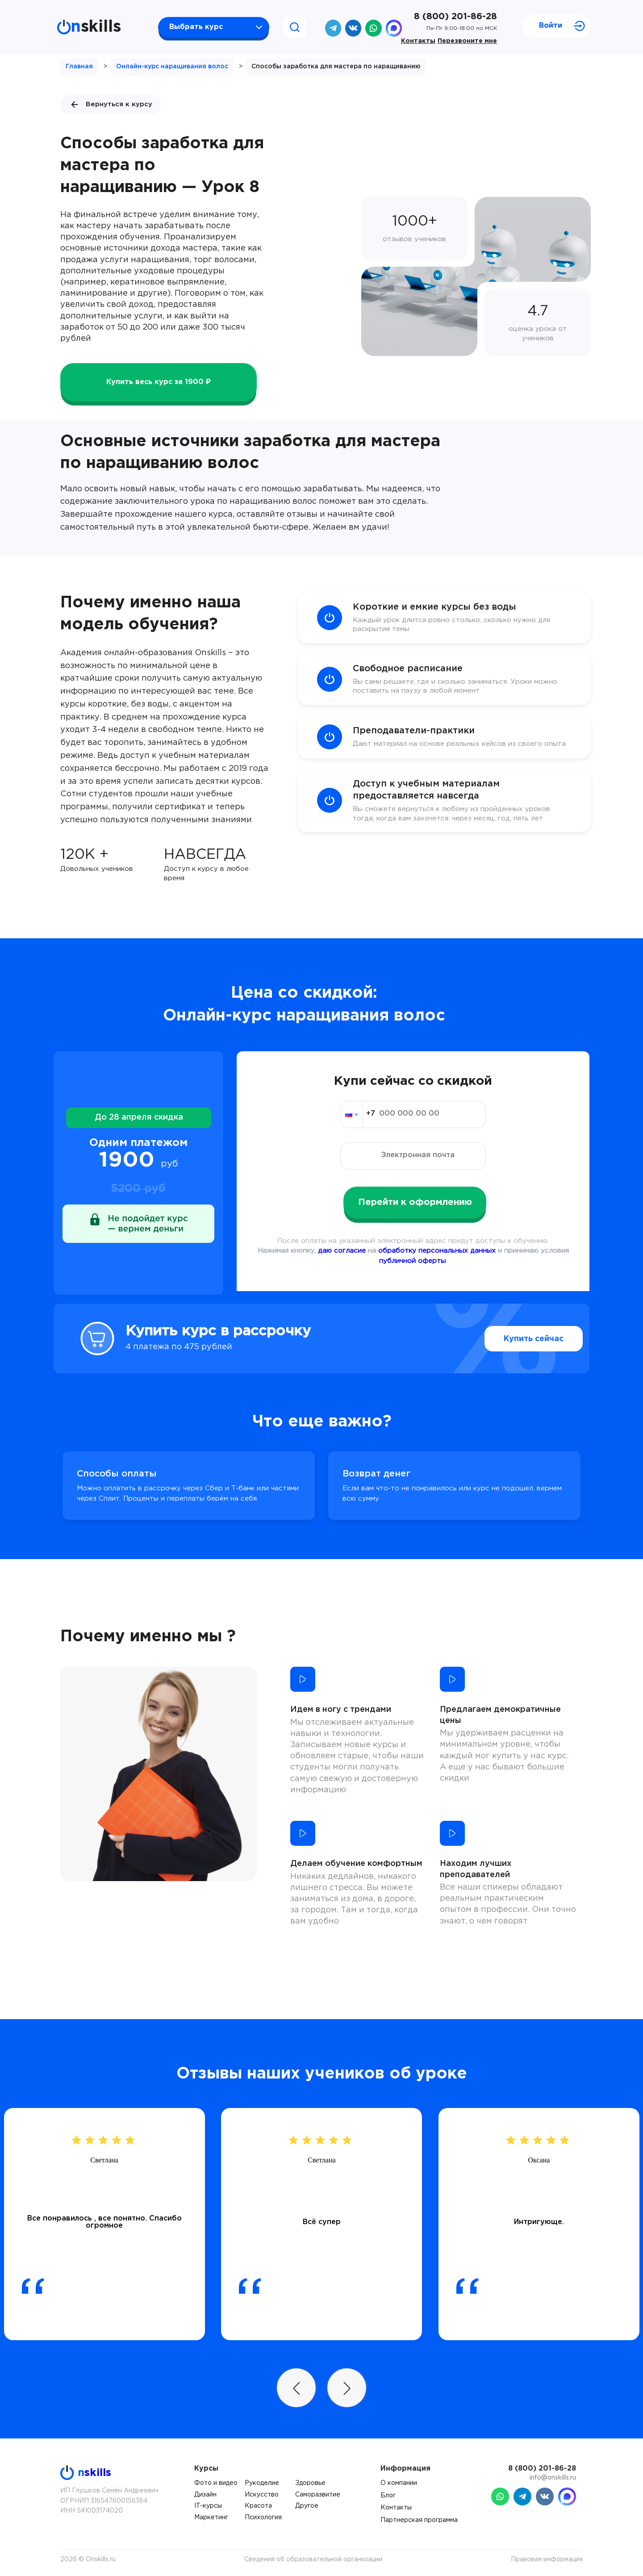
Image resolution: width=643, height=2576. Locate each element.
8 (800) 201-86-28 (455, 17)
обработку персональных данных (437, 1251)
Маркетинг (211, 2517)
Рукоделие (262, 2483)
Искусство (262, 2494)
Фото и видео (216, 2483)
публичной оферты (412, 1261)
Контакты (418, 41)
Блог (388, 2495)
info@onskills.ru (553, 2477)
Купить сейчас (513, 1338)
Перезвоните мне (467, 41)
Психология (263, 2517)
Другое (306, 2506)
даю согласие (342, 1251)
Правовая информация (547, 2559)
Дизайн (205, 2494)
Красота (258, 2506)
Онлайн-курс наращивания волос (172, 66)
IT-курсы (208, 2506)
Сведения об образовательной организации (313, 2559)
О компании (398, 2483)
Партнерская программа (419, 2520)
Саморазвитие (317, 2494)
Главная (79, 66)
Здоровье (310, 2483)
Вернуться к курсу (110, 104)
